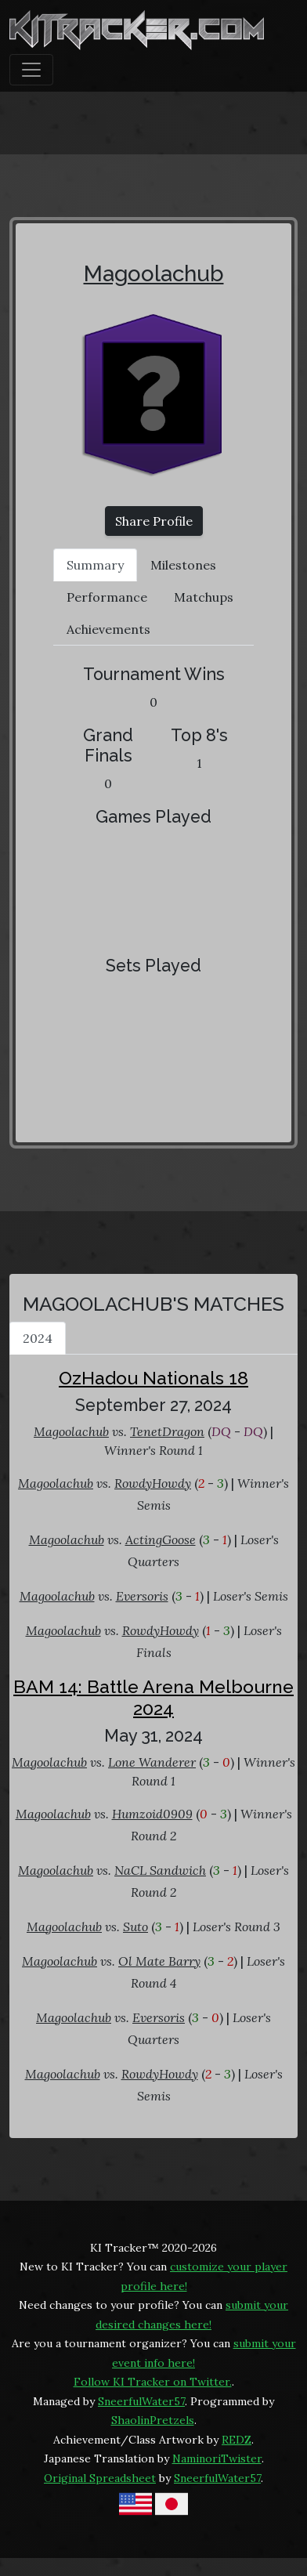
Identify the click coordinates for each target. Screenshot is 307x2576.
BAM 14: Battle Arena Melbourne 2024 (153, 1697)
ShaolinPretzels (152, 2420)
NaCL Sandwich (160, 1870)
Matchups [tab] (203, 597)
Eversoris (142, 1596)
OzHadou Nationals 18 (153, 1377)
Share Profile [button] (154, 521)
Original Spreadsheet (100, 2478)
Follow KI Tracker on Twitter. (153, 2382)
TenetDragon (167, 1431)
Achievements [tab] (108, 629)
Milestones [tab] (183, 565)
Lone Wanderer (152, 1762)
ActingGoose (160, 1539)
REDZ (236, 2440)
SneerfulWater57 (141, 2401)
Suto (135, 1926)
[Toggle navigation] (31, 69)
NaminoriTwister (217, 2458)
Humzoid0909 (152, 1814)
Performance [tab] (107, 597)
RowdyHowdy (152, 1483)
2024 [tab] (37, 1338)
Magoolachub (154, 274)
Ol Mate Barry (159, 1961)
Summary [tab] (95, 565)
